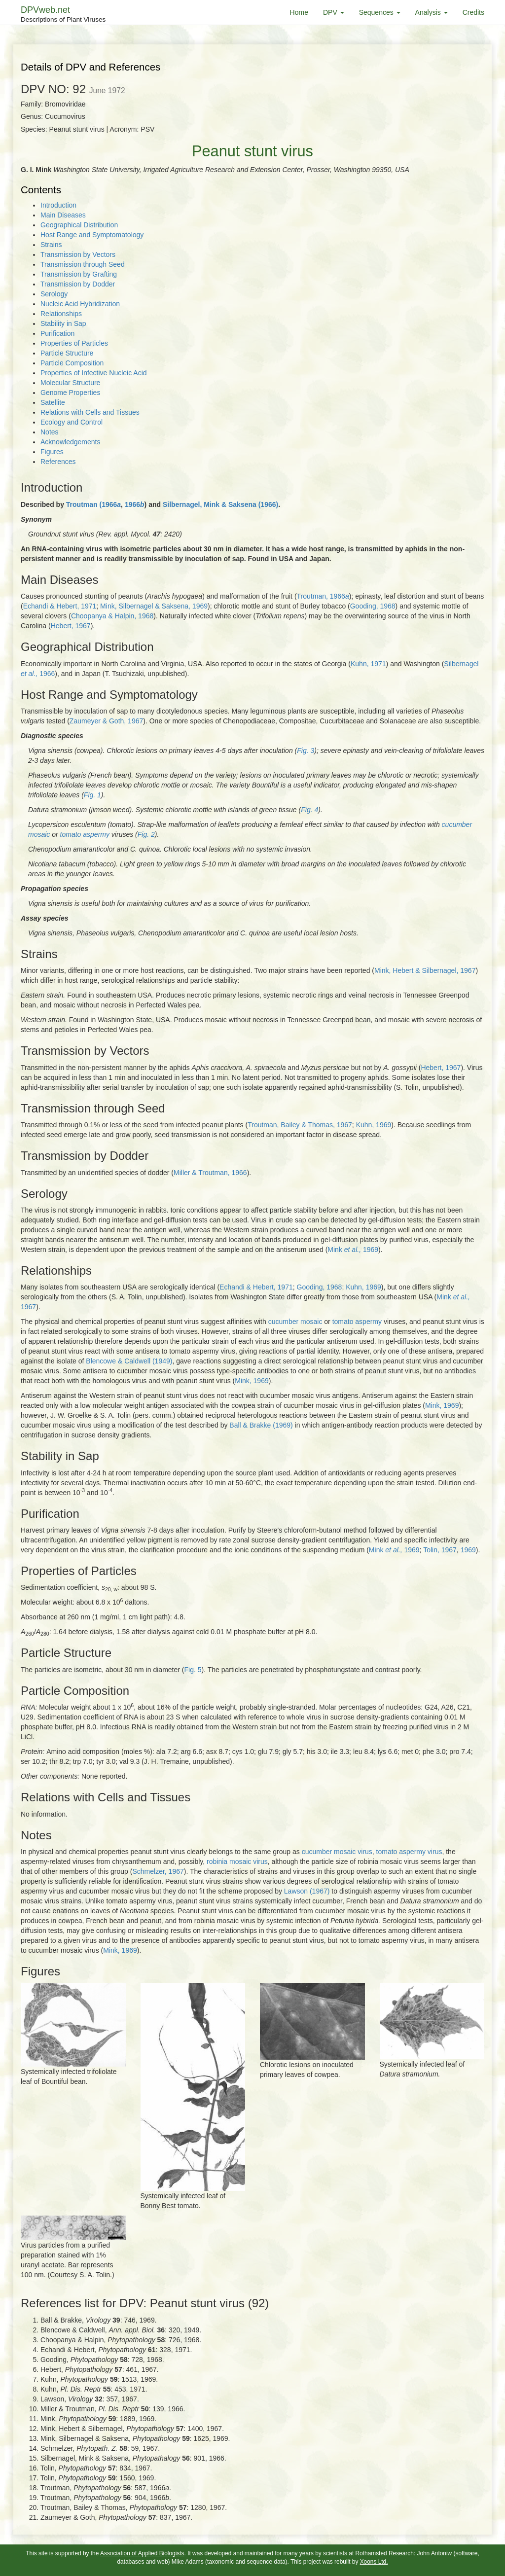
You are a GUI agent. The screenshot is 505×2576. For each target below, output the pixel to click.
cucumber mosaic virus (337, 1852)
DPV (333, 12)
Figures (52, 452)
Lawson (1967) (307, 1891)
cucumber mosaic (295, 1321)
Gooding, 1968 (373, 606)
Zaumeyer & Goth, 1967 (106, 721)
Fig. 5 (192, 1670)
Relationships (61, 314)
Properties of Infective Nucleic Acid (93, 373)
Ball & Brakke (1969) (260, 1425)
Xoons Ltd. (374, 2561)
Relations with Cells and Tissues (90, 412)
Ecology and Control (71, 422)
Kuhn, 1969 (374, 1125)
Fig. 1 (92, 795)
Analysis (431, 12)
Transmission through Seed (82, 264)
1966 (134, 504)
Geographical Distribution (79, 225)
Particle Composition (72, 363)
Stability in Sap (63, 323)
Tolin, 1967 (440, 1550)
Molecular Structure (70, 383)
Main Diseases (63, 215)
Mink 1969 (352, 1249)
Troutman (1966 (93, 504)
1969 (468, 1550)
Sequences (379, 12)
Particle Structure (66, 353)
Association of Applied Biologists (142, 2553)
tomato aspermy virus (409, 1852)
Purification (57, 333)
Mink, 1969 (251, 1381)
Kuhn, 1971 (368, 664)
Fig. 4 (309, 810)
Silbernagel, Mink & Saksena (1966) (220, 504)
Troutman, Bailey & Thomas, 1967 (300, 1125)
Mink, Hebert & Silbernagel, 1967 (424, 970)
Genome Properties (70, 392)
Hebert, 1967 (71, 626)
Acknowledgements (70, 442)
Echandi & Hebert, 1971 (60, 606)
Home (299, 12)
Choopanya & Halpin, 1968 (112, 616)
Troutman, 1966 (323, 596)
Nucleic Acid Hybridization (80, 304)
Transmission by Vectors (77, 254)
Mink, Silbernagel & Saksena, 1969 (154, 606)
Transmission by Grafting (78, 274)
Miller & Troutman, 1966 (210, 1173)
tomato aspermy (84, 834)
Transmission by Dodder (77, 284)
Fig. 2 (146, 834)
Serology (54, 294)
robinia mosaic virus (237, 1861)
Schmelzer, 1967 (157, 1871)
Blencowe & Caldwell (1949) (129, 1361)
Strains (51, 245)
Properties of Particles (74, 343)
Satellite (52, 402)
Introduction (58, 205)
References (58, 461)
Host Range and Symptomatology (92, 235)
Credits (473, 12)
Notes (49, 432)
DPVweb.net (63, 15)
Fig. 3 (305, 750)
